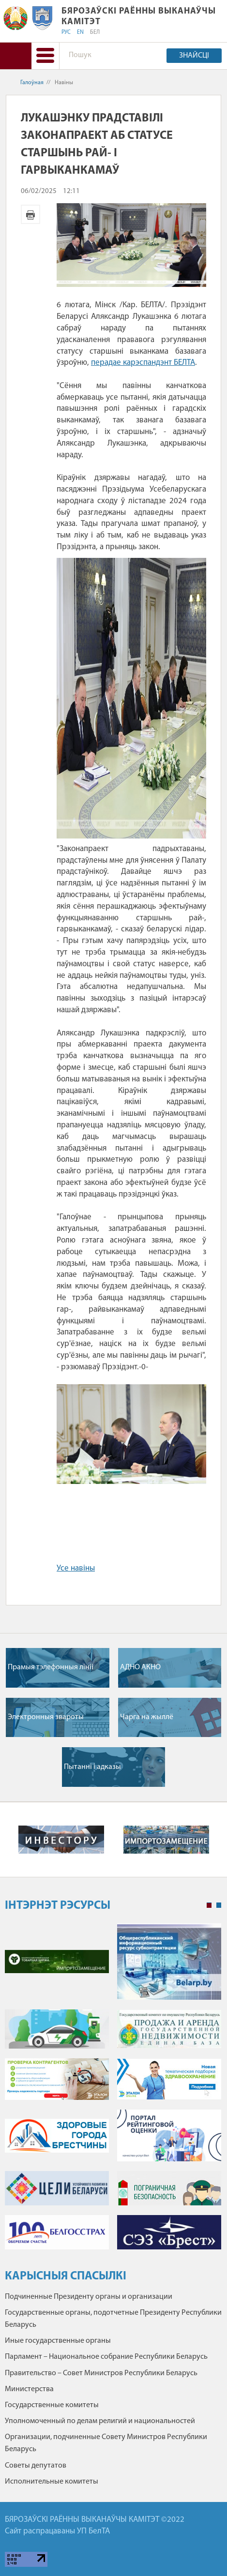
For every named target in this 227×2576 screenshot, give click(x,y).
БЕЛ (95, 32)
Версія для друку (30, 214)
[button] (45, 56)
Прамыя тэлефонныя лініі (50, 1667)
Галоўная (32, 83)
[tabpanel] (113, 2091)
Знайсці (194, 56)
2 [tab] (218, 1905)
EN (80, 32)
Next (215, 1839)
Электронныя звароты (46, 1717)
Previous (11, 1839)
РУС (66, 32)
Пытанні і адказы (92, 1767)
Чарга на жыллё (146, 1717)
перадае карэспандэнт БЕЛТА (143, 363)
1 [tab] (209, 1905)
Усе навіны (76, 1568)
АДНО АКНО (140, 1667)
